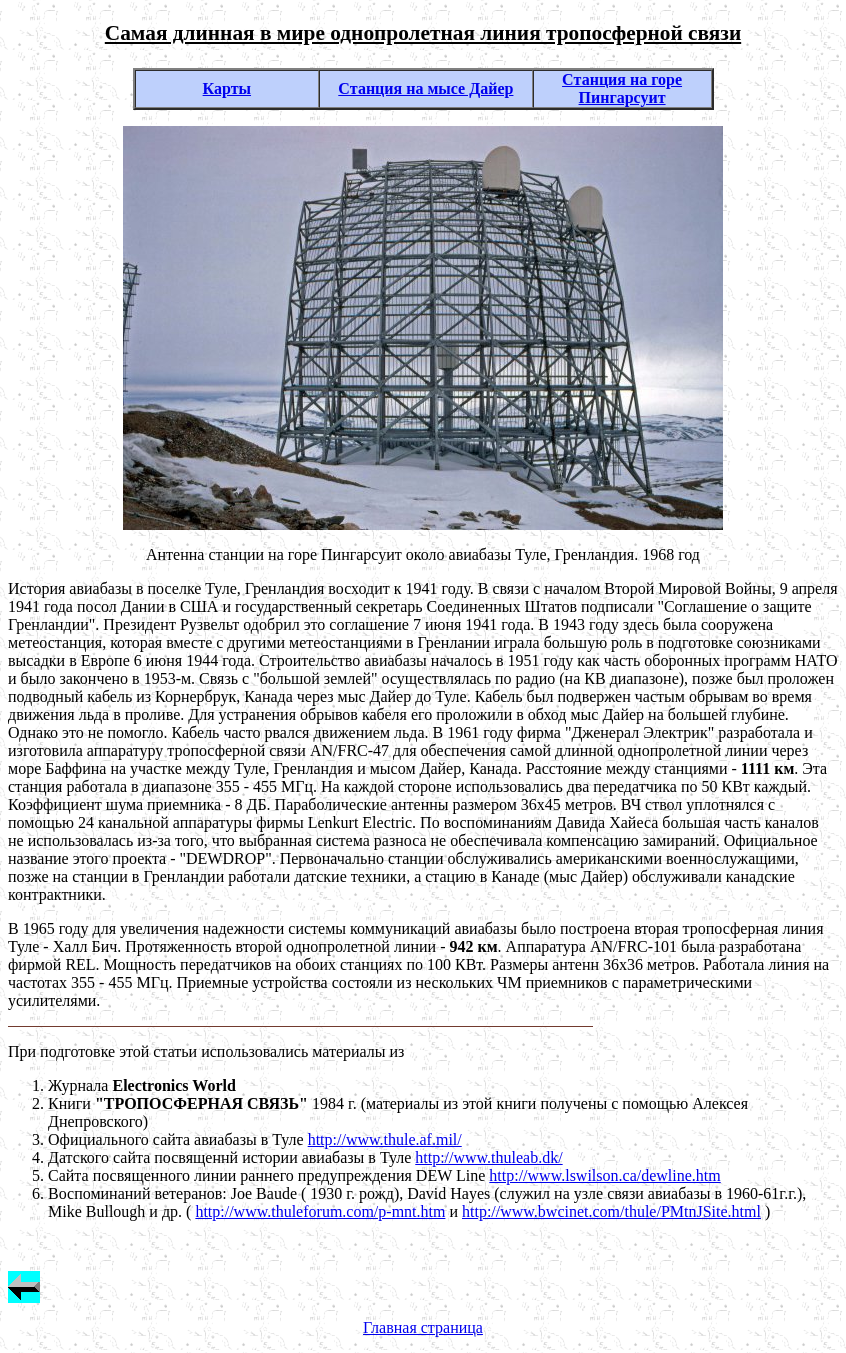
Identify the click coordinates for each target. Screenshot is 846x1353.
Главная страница (423, 1327)
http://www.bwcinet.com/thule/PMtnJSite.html (611, 1211)
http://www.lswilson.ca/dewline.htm (604, 1175)
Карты (227, 88)
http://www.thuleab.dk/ (488, 1157)
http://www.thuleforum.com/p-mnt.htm (320, 1211)
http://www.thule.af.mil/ (385, 1139)
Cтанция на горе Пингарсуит (622, 88)
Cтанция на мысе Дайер (425, 88)
